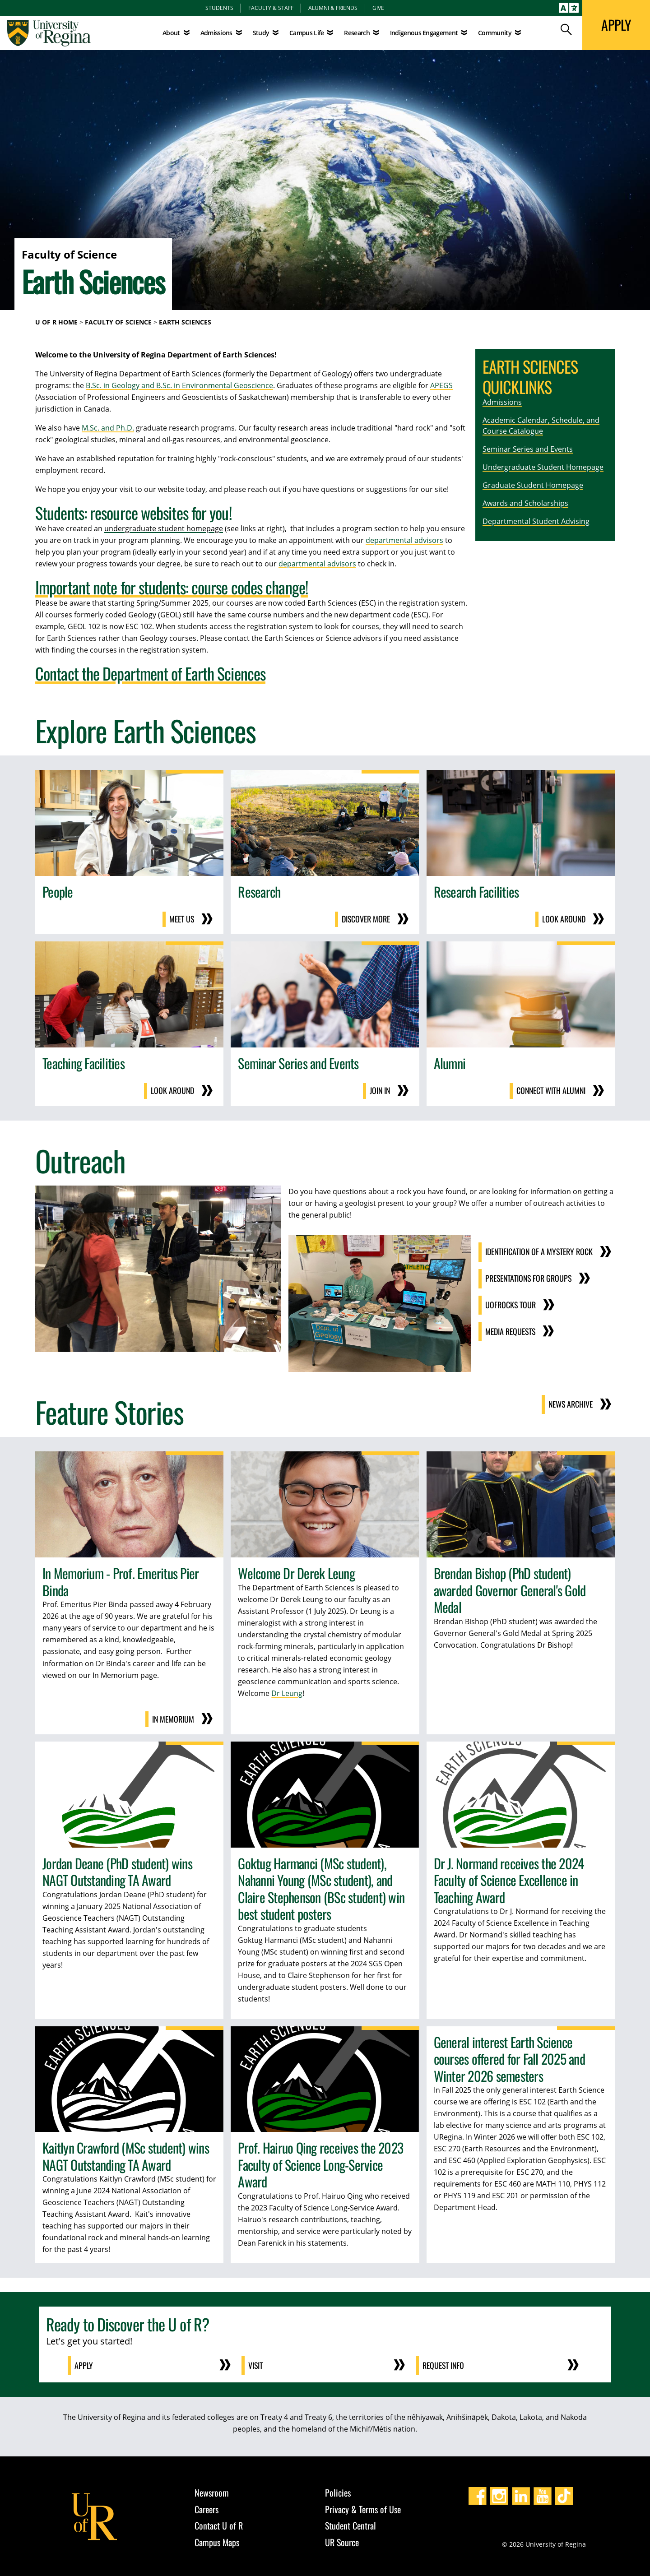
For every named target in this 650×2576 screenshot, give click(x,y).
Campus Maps (217, 2540)
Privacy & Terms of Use (363, 2507)
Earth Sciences (185, 322)
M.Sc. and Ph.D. (108, 428)
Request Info (444, 2363)
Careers (206, 2507)
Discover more (365, 919)
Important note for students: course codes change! (171, 587)
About (171, 32)
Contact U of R (219, 2523)
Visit (256, 2363)
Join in (379, 1090)
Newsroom (212, 2490)
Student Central (350, 2523)
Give (378, 7)
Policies (338, 2490)
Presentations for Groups (528, 1277)
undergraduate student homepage (163, 528)
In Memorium (173, 1718)
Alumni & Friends (333, 7)
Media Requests (509, 1329)
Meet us (181, 919)
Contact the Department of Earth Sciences (150, 673)
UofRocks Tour (509, 1303)
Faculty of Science (118, 322)
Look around (563, 919)
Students (219, 7)
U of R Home (56, 322)
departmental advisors (404, 540)
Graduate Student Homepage (533, 485)
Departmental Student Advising (536, 521)
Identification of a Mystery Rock (538, 1251)
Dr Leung (286, 1691)
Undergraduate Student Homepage (543, 467)
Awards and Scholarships (525, 503)
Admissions (502, 402)
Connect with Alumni (550, 1090)
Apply (84, 2363)
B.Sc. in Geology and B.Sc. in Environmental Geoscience (179, 385)
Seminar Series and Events (528, 449)
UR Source (342, 2540)
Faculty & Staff (270, 7)
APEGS (441, 385)
